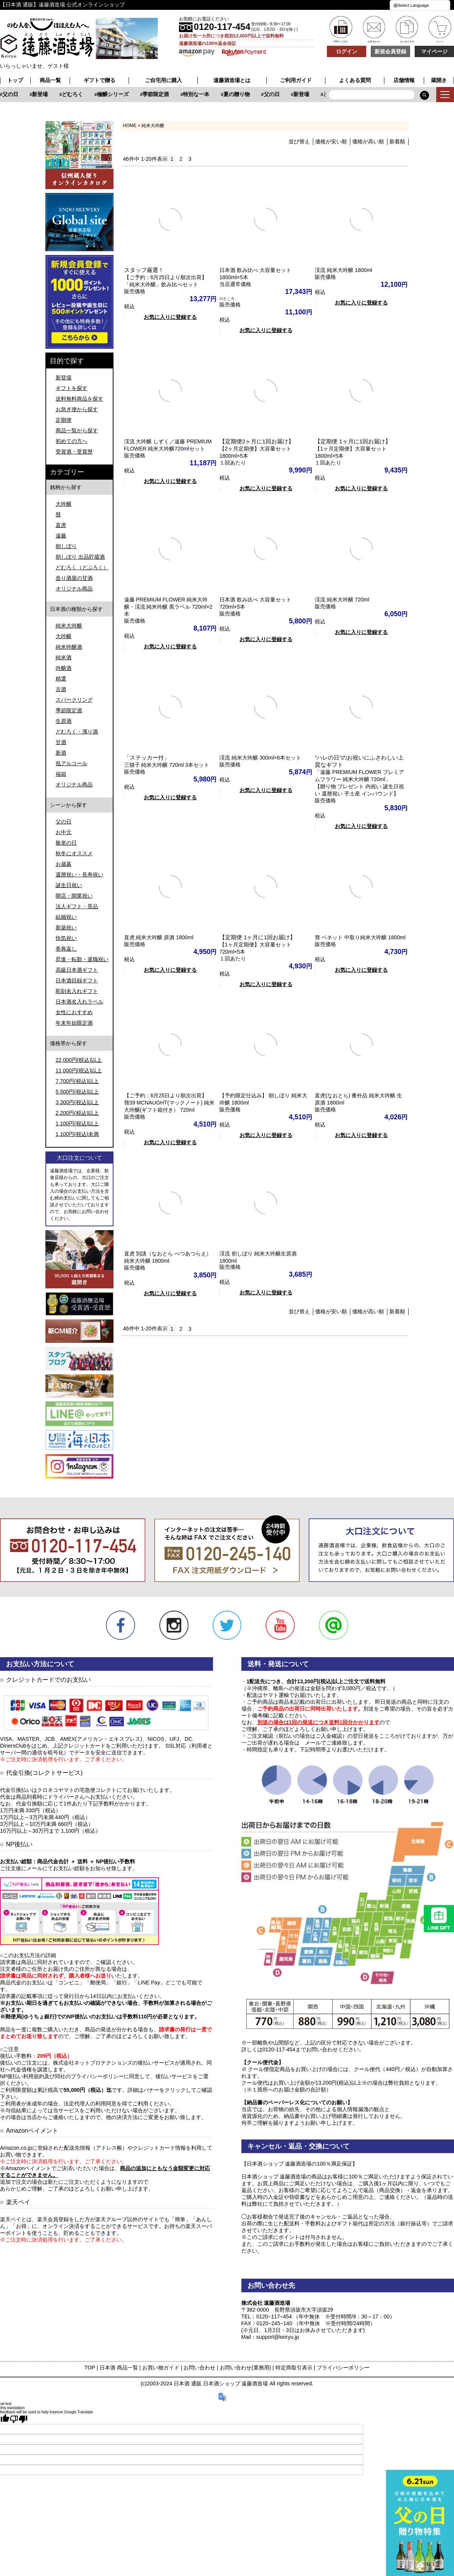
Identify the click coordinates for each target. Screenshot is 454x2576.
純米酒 (64, 657)
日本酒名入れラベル (79, 1002)
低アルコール (71, 763)
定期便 (64, 420)
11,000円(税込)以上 (79, 1070)
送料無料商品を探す (79, 399)
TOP (89, 2368)
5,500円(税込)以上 (77, 1092)
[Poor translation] (18, 2419)
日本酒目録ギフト (77, 980)
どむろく (156, 94)
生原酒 (64, 721)
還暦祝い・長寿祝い (79, 875)
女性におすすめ (74, 1012)
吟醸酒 (64, 668)
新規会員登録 (390, 51)
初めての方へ (71, 441)
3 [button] (189, 159)
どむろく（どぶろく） (82, 567)
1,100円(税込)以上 (77, 1123)
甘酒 (61, 742)
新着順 (397, 141)
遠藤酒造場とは (231, 80)
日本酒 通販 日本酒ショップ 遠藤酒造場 (221, 2383)
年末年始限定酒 (74, 1023)
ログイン (346, 51)
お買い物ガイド (160, 2368)
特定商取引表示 (294, 2368)
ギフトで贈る (99, 80)
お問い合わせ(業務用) (245, 2368)
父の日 (95, 94)
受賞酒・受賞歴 (74, 452)
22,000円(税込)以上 (79, 1060)
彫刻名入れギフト (77, 991)
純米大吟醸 (69, 626)
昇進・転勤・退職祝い (82, 959)
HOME (130, 125)
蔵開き (439, 80)
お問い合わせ (199, 2368)
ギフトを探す (71, 388)
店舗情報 (404, 80)
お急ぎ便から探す (77, 409)
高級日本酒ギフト (77, 970)
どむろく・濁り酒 (77, 732)
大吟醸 (64, 504)
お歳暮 (64, 864)
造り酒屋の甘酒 (74, 578)
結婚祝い (66, 917)
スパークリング (74, 700)
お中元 (64, 832)
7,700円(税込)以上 (77, 1081)
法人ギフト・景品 (77, 906)
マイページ (434, 51)
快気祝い (66, 938)
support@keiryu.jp (277, 2337)
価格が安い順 (331, 141)
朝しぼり (66, 546)
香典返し (66, 949)
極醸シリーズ (197, 94)
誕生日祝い (69, 885)
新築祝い (66, 927)
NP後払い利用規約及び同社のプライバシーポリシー (62, 2076)
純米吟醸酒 (69, 647)
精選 (61, 679)
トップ (15, 80)
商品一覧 (50, 80)
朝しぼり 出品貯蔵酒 (80, 557)
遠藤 (61, 536)
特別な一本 (19, 94)
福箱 (61, 774)
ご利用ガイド (296, 80)
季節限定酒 (240, 94)
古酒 (61, 689)
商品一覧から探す (77, 430)
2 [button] (180, 159)
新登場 (124, 94)
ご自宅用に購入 (163, 80)
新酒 (61, 753)
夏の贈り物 (59, 94)
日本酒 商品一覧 (119, 2368)
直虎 (61, 525)
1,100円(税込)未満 (77, 1134)
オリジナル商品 (74, 589)
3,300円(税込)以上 (77, 1102)
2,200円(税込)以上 (77, 1113)
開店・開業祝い (74, 896)
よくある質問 (355, 80)
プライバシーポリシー (343, 2368)
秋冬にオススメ (74, 853)
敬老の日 (66, 843)
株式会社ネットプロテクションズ (92, 2063)
